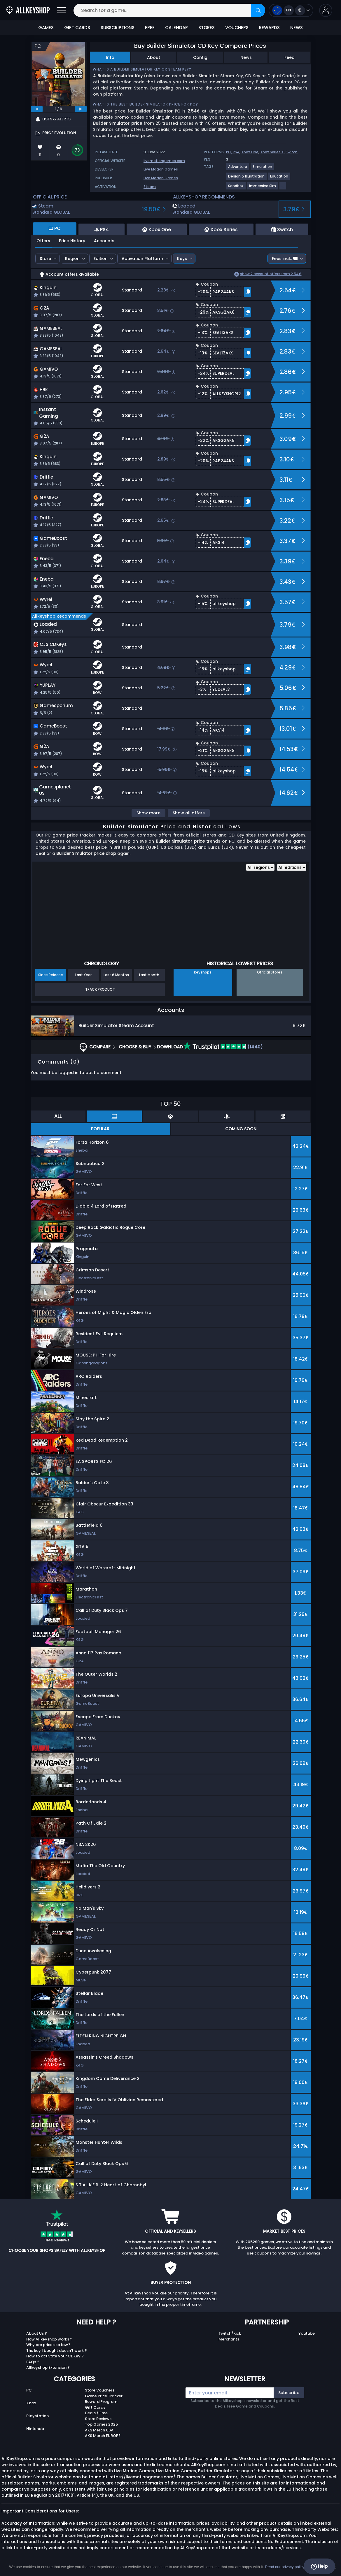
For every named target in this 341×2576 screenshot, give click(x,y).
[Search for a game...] (169, 10)
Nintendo (35, 2428)
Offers (43, 241)
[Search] (258, 10)
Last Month (149, 974)
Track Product (100, 989)
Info (110, 57)
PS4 (236, 152)
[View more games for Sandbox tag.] (236, 188)
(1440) (223, 1047)
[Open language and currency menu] (291, 10)
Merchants (228, 2339)
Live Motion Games (161, 169)
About (153, 57)
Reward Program (101, 2401)
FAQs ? (32, 2362)
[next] (81, 109)
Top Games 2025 (101, 2424)
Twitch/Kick (229, 2333)
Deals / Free (96, 2413)
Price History (72, 241)
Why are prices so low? (48, 2344)
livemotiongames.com (164, 160)
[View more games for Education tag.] (279, 178)
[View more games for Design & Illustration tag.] (246, 178)
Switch (292, 152)
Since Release (50, 974)
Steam (150, 186)
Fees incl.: (285, 258)
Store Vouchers (99, 2390)
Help (319, 2566)
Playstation (37, 2416)
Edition (101, 258)
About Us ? (36, 2333)
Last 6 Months (116, 974)
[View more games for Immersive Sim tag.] (263, 188)
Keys (182, 258)
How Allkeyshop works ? (49, 2339)
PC (29, 2390)
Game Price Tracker (104, 2396)
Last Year (83, 974)
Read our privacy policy (284, 2567)
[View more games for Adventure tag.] (238, 168)
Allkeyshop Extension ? (48, 2367)
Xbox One (249, 152)
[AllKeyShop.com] (28, 10)
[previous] (37, 109)
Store (45, 258)
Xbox (31, 2403)
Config (200, 57)
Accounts (104, 241)
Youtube (306, 2333)
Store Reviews (98, 2419)
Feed (289, 57)
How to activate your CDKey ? (55, 2356)
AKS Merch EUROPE (102, 2435)
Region (72, 258)
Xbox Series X (272, 152)
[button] (325, 10)
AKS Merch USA (99, 2430)
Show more (148, 813)
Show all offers (189, 813)
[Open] (61, 10)
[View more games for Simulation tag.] (263, 168)
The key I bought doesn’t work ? (56, 2350)
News (246, 57)
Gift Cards (95, 2407)
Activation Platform (142, 258)
